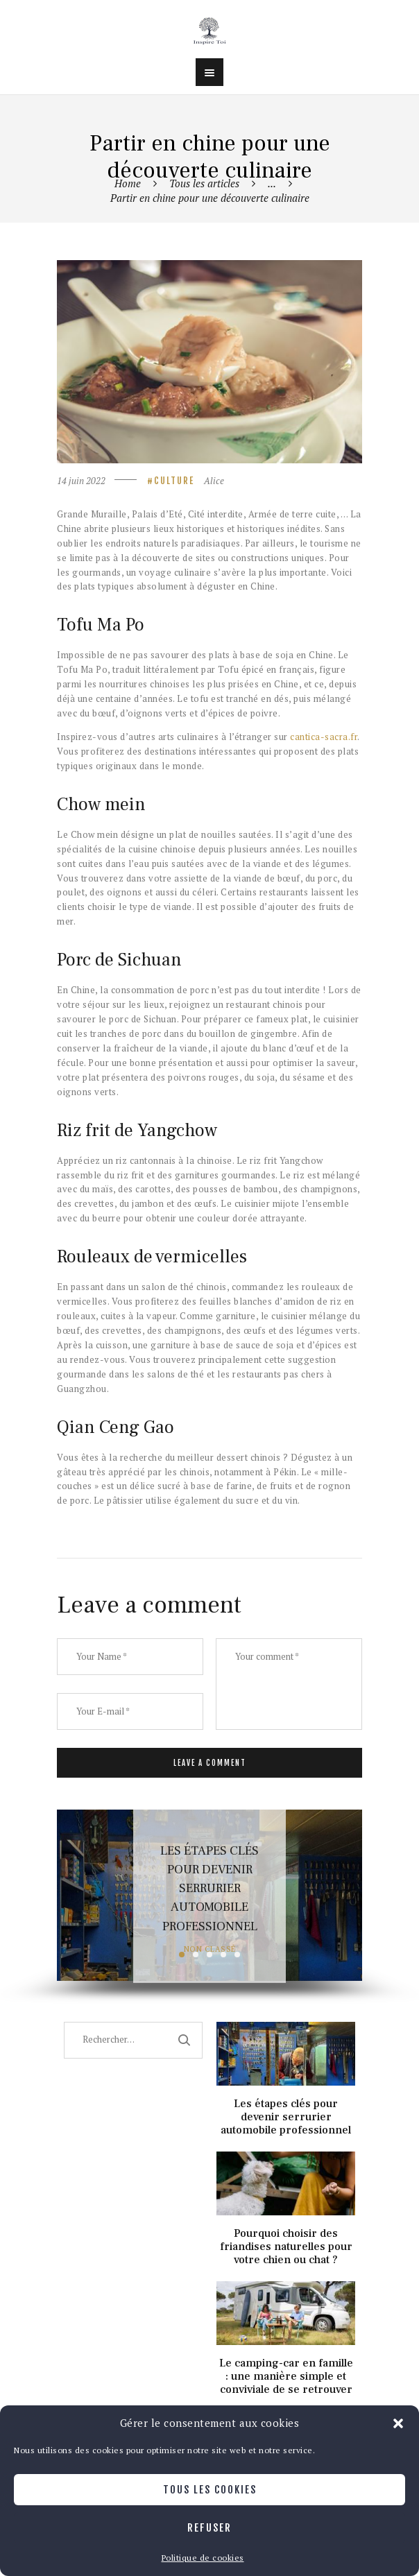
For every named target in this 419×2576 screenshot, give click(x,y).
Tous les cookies (210, 2489)
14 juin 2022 (81, 480)
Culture (174, 480)
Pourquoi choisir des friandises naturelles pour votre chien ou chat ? (286, 2247)
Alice (214, 480)
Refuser (209, 2527)
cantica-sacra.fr (323, 736)
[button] (398, 2423)
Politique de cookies (203, 2557)
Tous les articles (204, 183)
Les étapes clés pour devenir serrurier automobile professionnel (209, 1888)
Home (127, 183)
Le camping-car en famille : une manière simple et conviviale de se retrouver (286, 2376)
